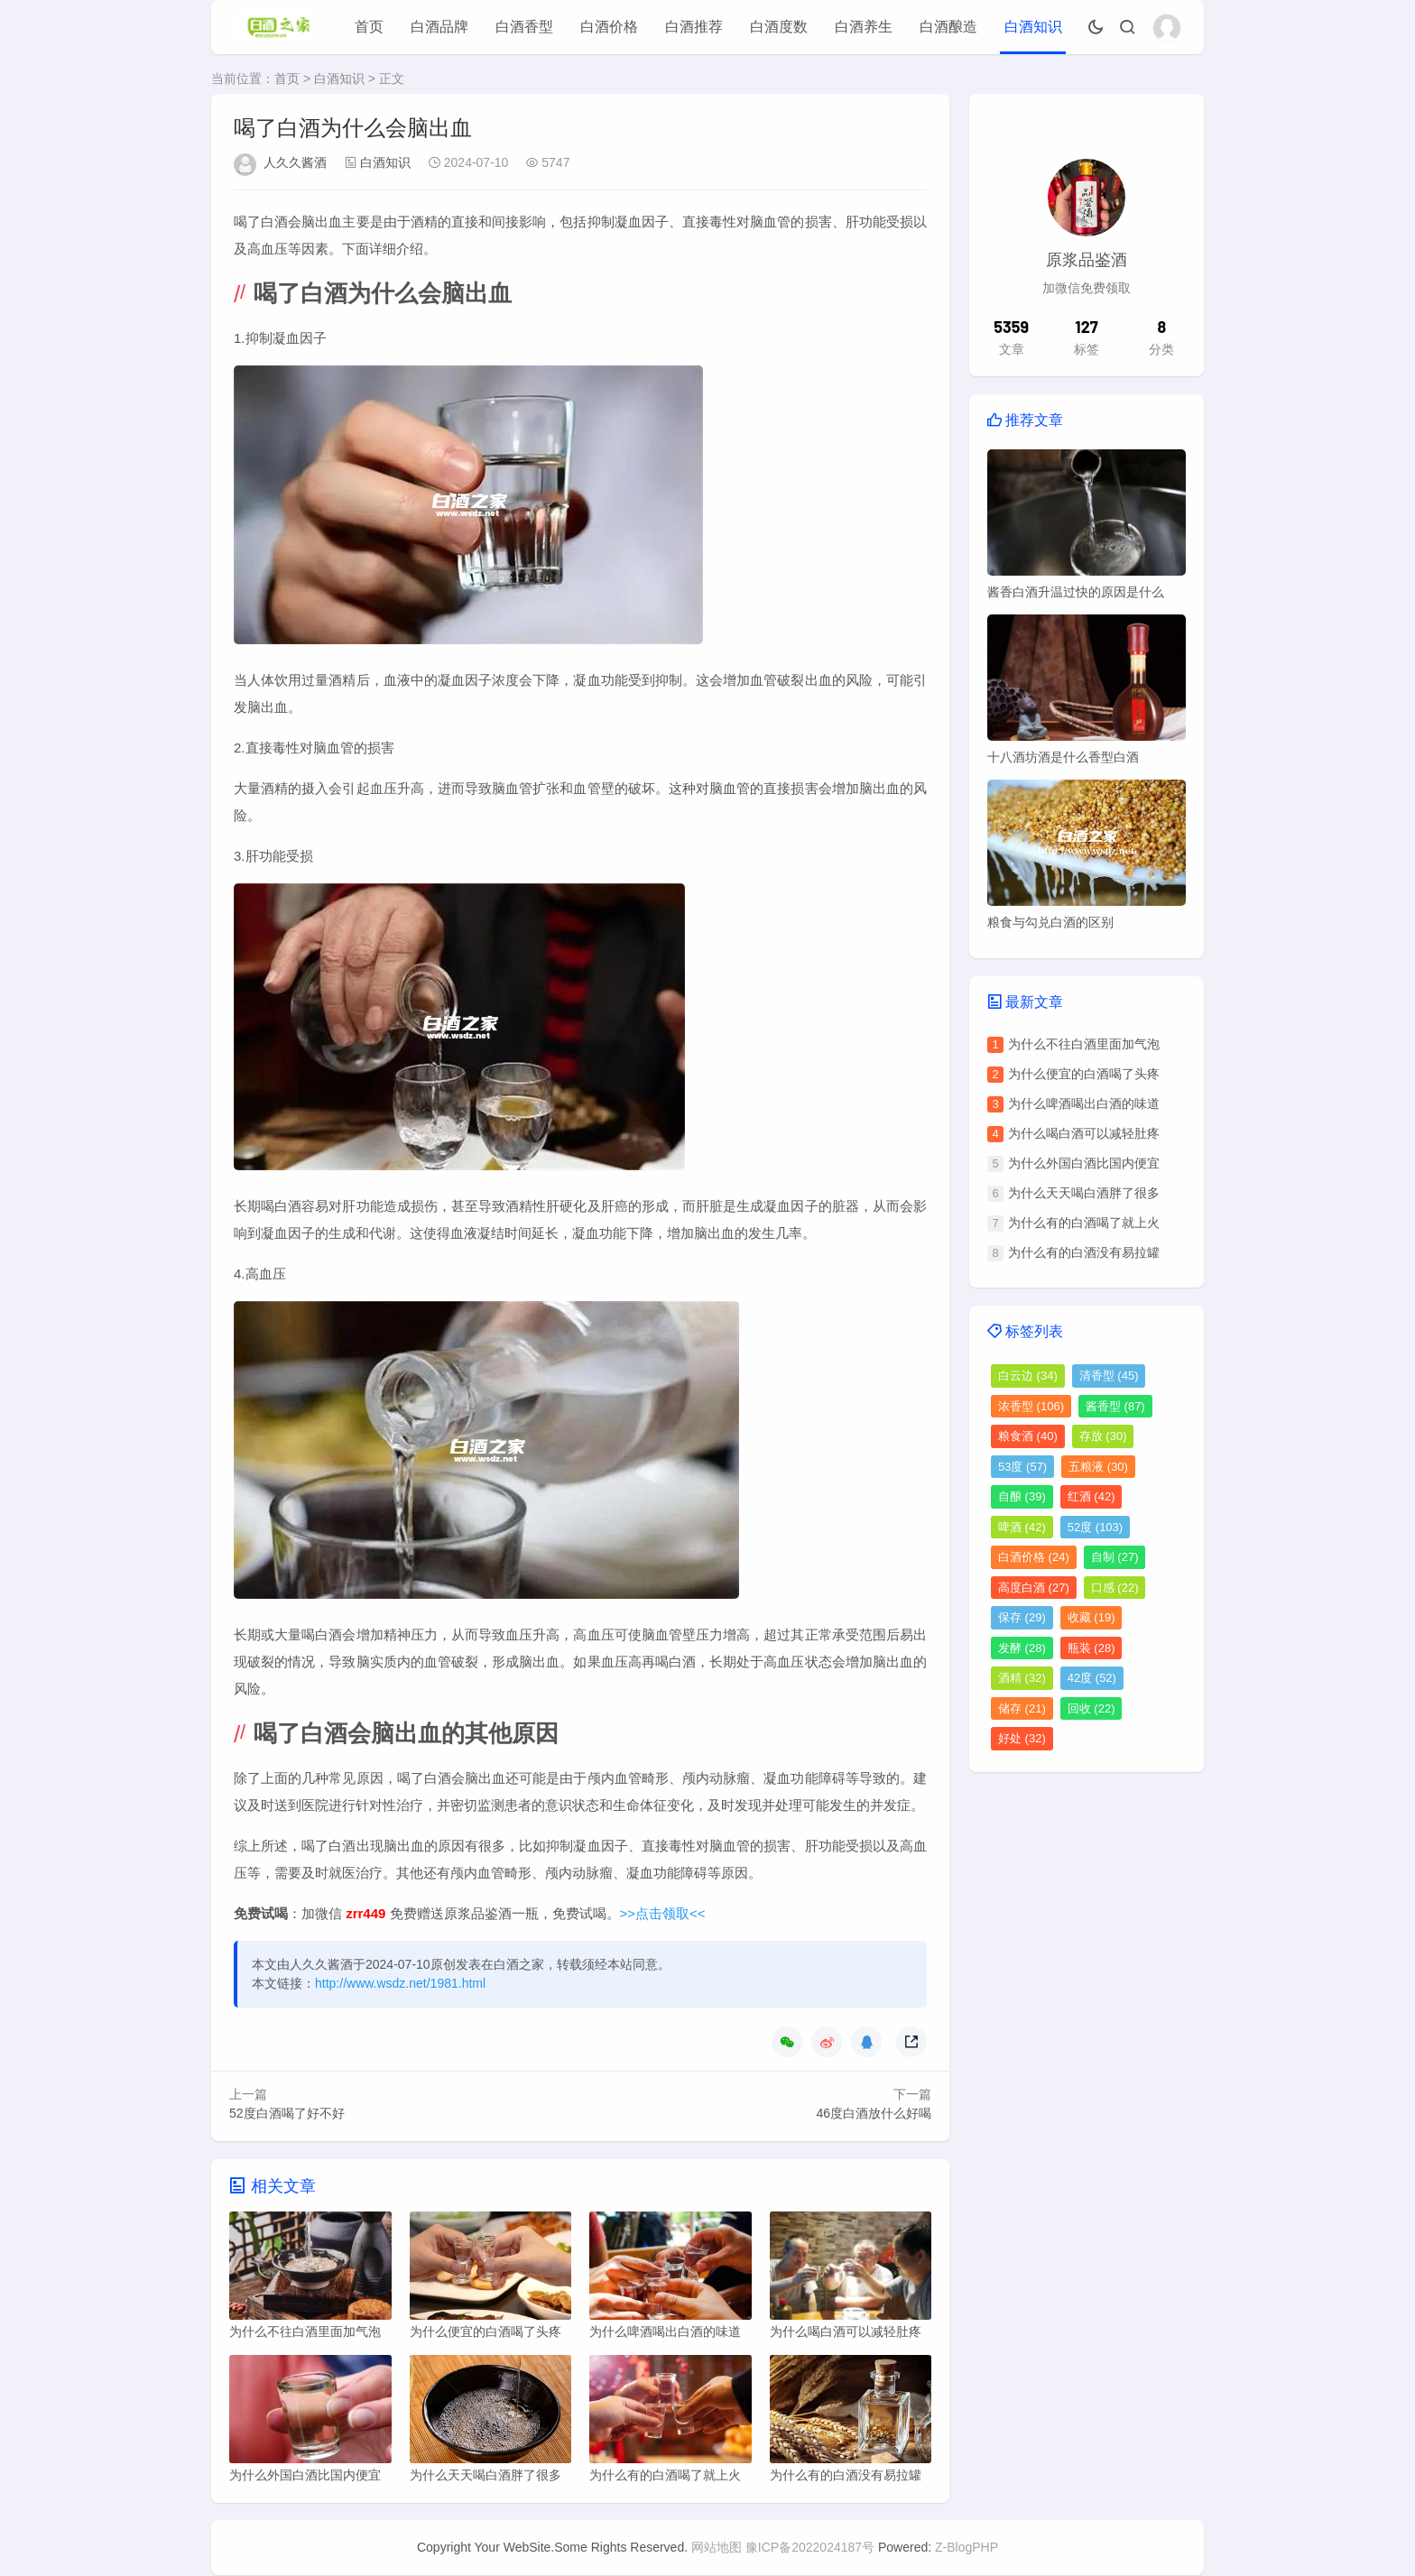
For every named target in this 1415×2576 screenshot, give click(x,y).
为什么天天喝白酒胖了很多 (1084, 1193)
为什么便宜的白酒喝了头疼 (1084, 1073)
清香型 (1109, 1375)
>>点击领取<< (663, 1913)
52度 (1095, 1527)
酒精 (1022, 1678)
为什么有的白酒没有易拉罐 (1084, 1252)
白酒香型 (524, 26)
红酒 (1091, 1496)
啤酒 (1022, 1527)
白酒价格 (609, 26)
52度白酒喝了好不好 (287, 2113)
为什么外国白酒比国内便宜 (1084, 1163)
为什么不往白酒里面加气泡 (1084, 1044)
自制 (1115, 1557)
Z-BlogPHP (966, 2548)
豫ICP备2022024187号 (809, 2548)
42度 (1092, 1678)
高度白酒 (1033, 1587)
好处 (1022, 1738)
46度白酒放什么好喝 (873, 2113)
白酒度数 (779, 26)
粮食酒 (1028, 1436)
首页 (369, 26)
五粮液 (1098, 1466)
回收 (1091, 1708)
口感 (1115, 1587)
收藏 (1091, 1617)
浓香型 (1031, 1406)
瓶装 (1091, 1648)
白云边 (1028, 1375)
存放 (1103, 1436)
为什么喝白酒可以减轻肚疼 (1084, 1133)
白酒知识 (1033, 26)
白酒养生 (863, 26)
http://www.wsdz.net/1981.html (400, 1983)
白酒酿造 (948, 26)
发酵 (1022, 1648)
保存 (1022, 1617)
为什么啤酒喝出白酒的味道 (1084, 1103)
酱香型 (1115, 1406)
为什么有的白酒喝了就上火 (1084, 1222)
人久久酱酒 (295, 162)
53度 (1022, 1466)
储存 (1022, 1708)
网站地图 (716, 2548)
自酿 (1022, 1496)
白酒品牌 (439, 26)
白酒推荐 (694, 26)
